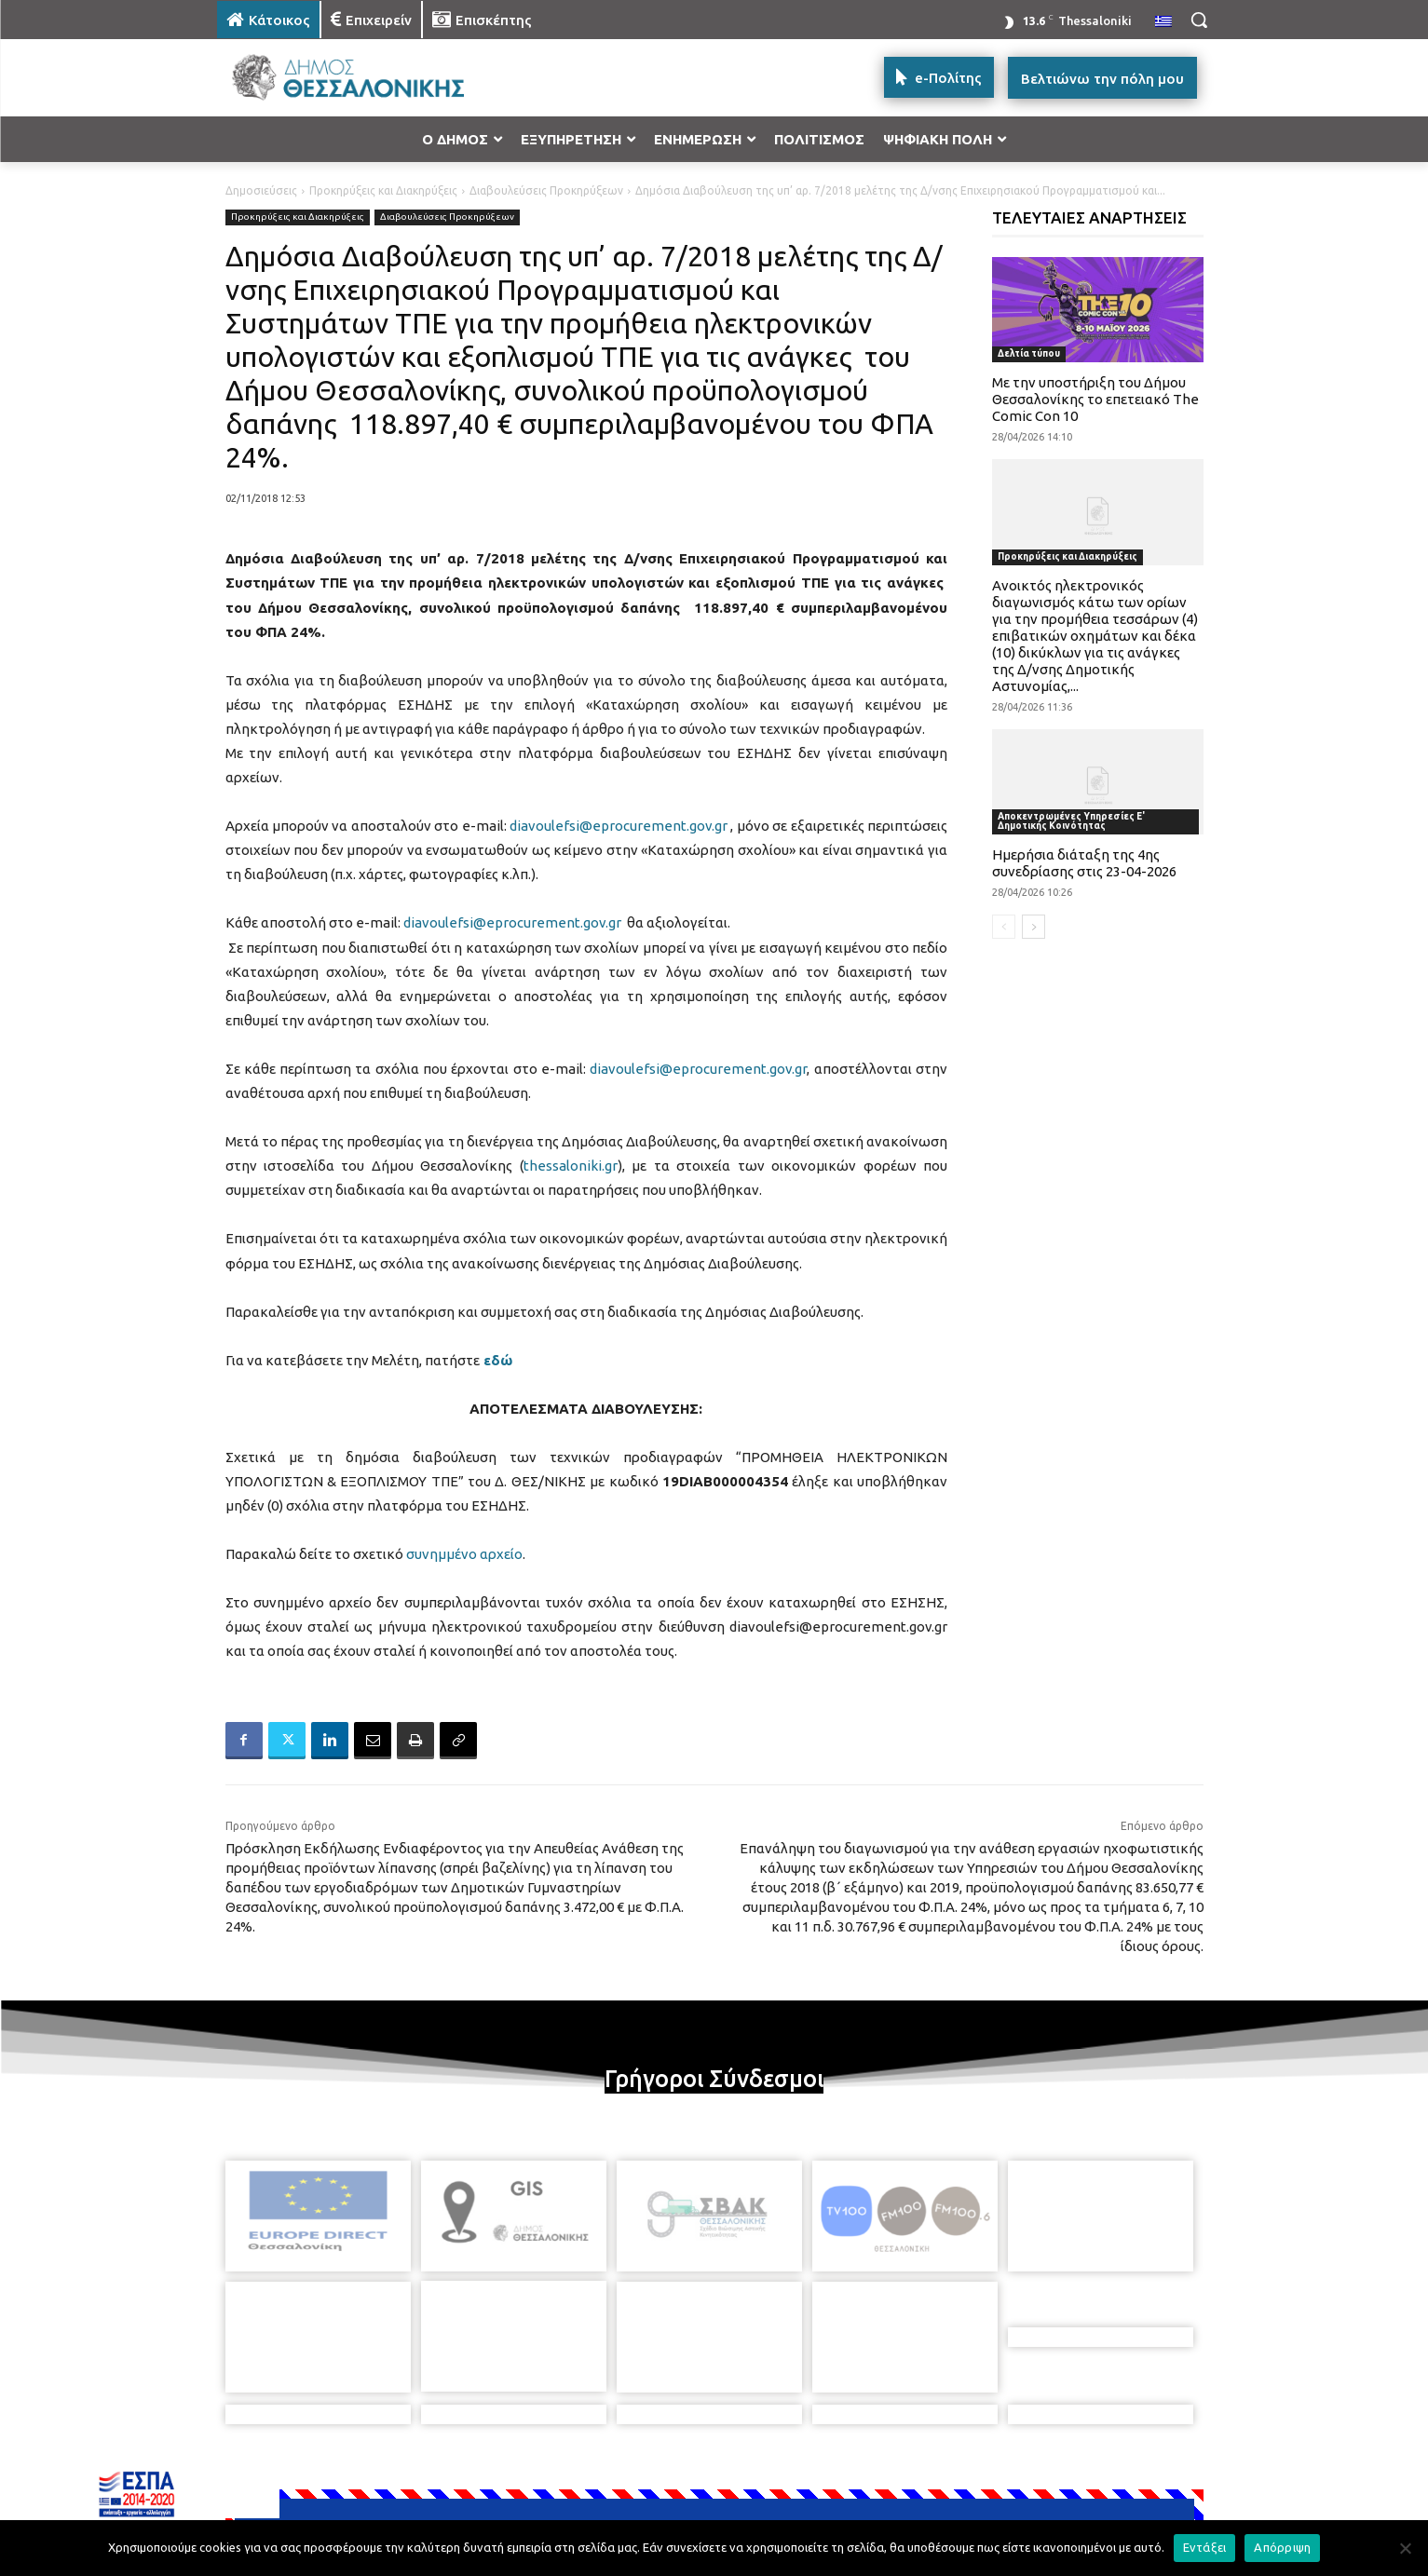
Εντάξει (1205, 2547)
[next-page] (1033, 927)
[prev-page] (1003, 927)
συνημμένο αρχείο (464, 1554)
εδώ (497, 1360)
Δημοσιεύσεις (261, 190)
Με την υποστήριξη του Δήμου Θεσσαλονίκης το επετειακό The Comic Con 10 (1095, 399)
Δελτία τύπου (1029, 353)
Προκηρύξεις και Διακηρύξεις (383, 190)
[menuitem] (1163, 22)
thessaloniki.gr (571, 1165)
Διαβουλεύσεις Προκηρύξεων (546, 190)
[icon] (844, 2474)
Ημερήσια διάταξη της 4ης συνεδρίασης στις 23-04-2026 (1084, 863)
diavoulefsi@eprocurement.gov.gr (619, 826)
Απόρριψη (1282, 2547)
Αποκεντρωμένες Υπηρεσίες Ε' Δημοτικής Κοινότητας (1071, 821)
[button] (1199, 20)
